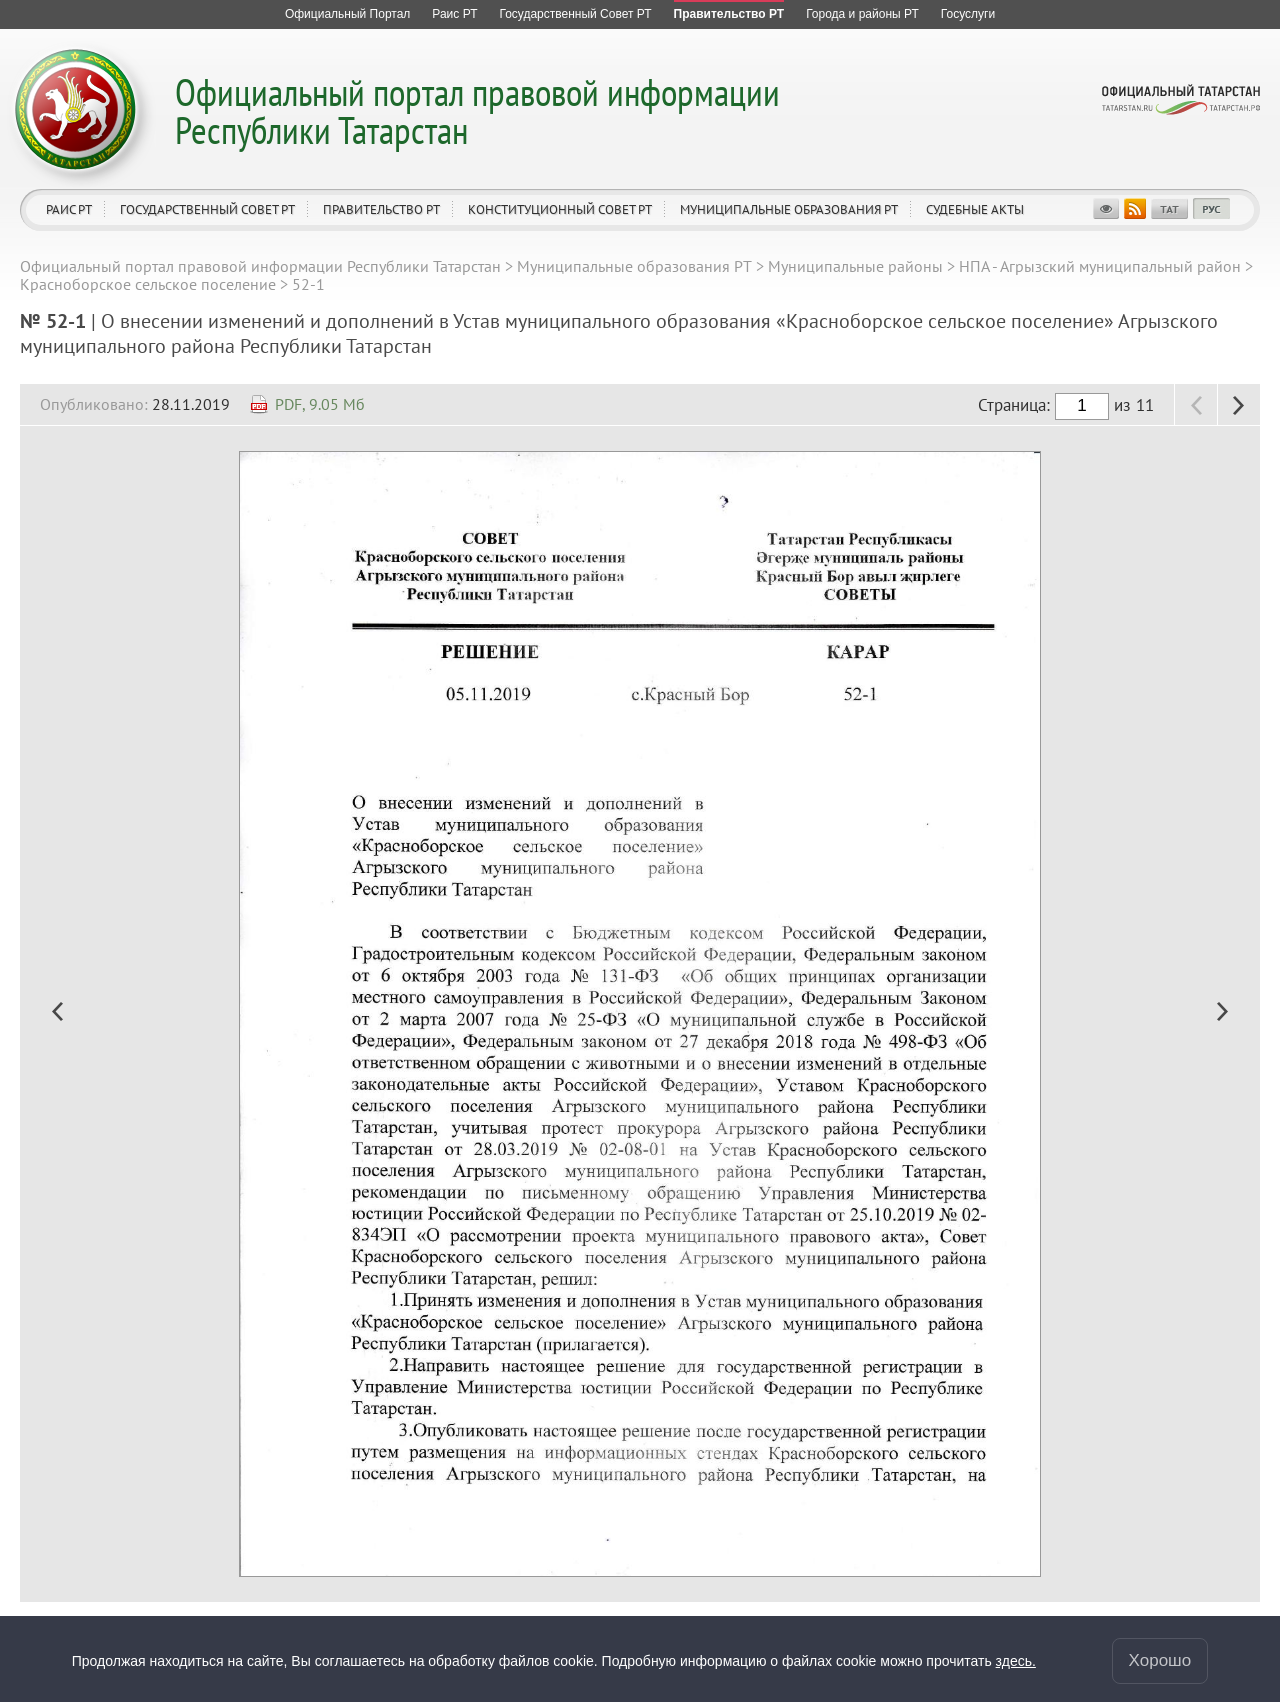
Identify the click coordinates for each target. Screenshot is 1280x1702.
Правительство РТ (381, 209)
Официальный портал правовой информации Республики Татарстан (477, 110)
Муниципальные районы (855, 266)
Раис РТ (69, 209)
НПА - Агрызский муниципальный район (1100, 266)
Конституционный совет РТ (560, 209)
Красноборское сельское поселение (148, 284)
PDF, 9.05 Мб (320, 404)
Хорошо (1160, 1660)
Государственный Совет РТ (207, 209)
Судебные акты (975, 209)
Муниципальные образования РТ (789, 209)
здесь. (1016, 1661)
